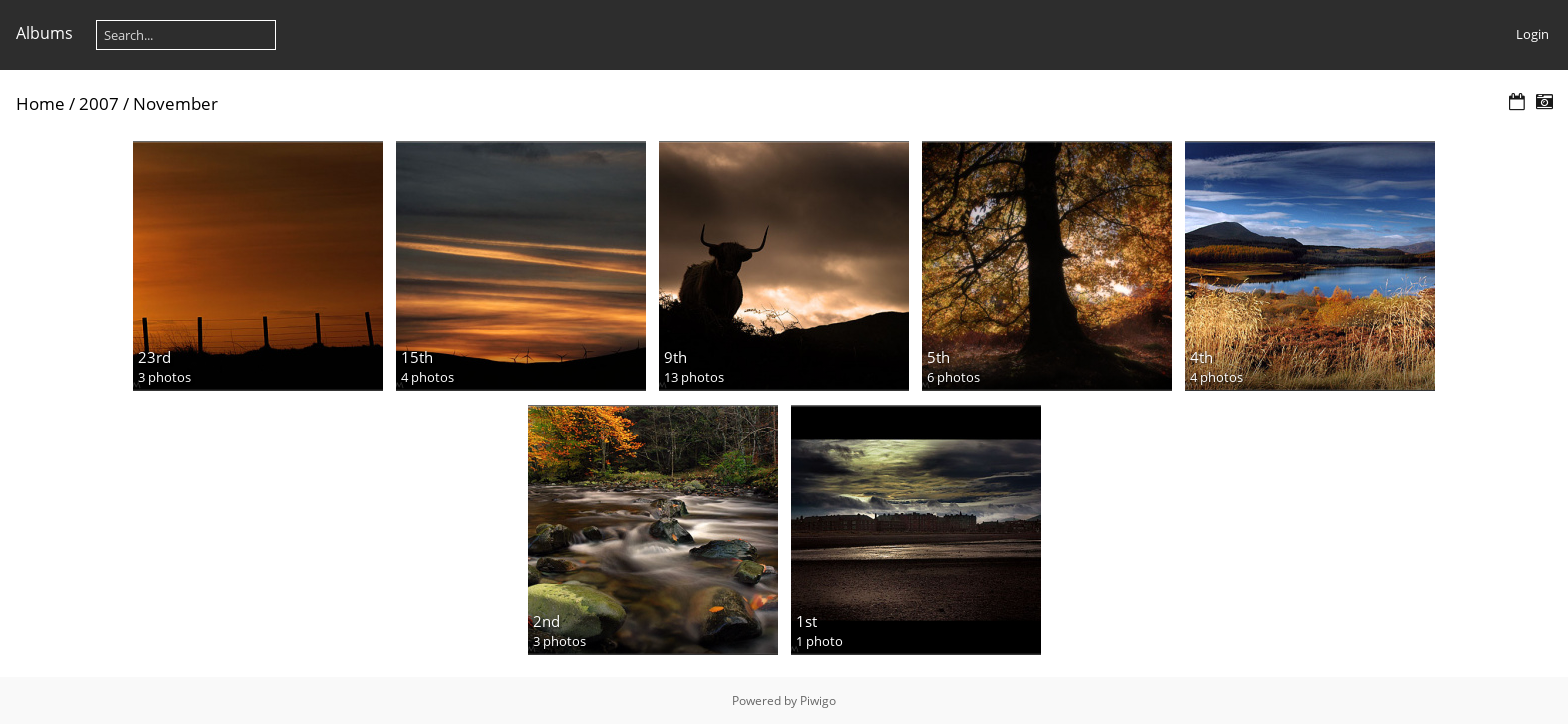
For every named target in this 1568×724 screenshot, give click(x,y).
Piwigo (818, 700)
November (175, 103)
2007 (99, 103)
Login (1532, 34)
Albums (44, 33)
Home (40, 103)
